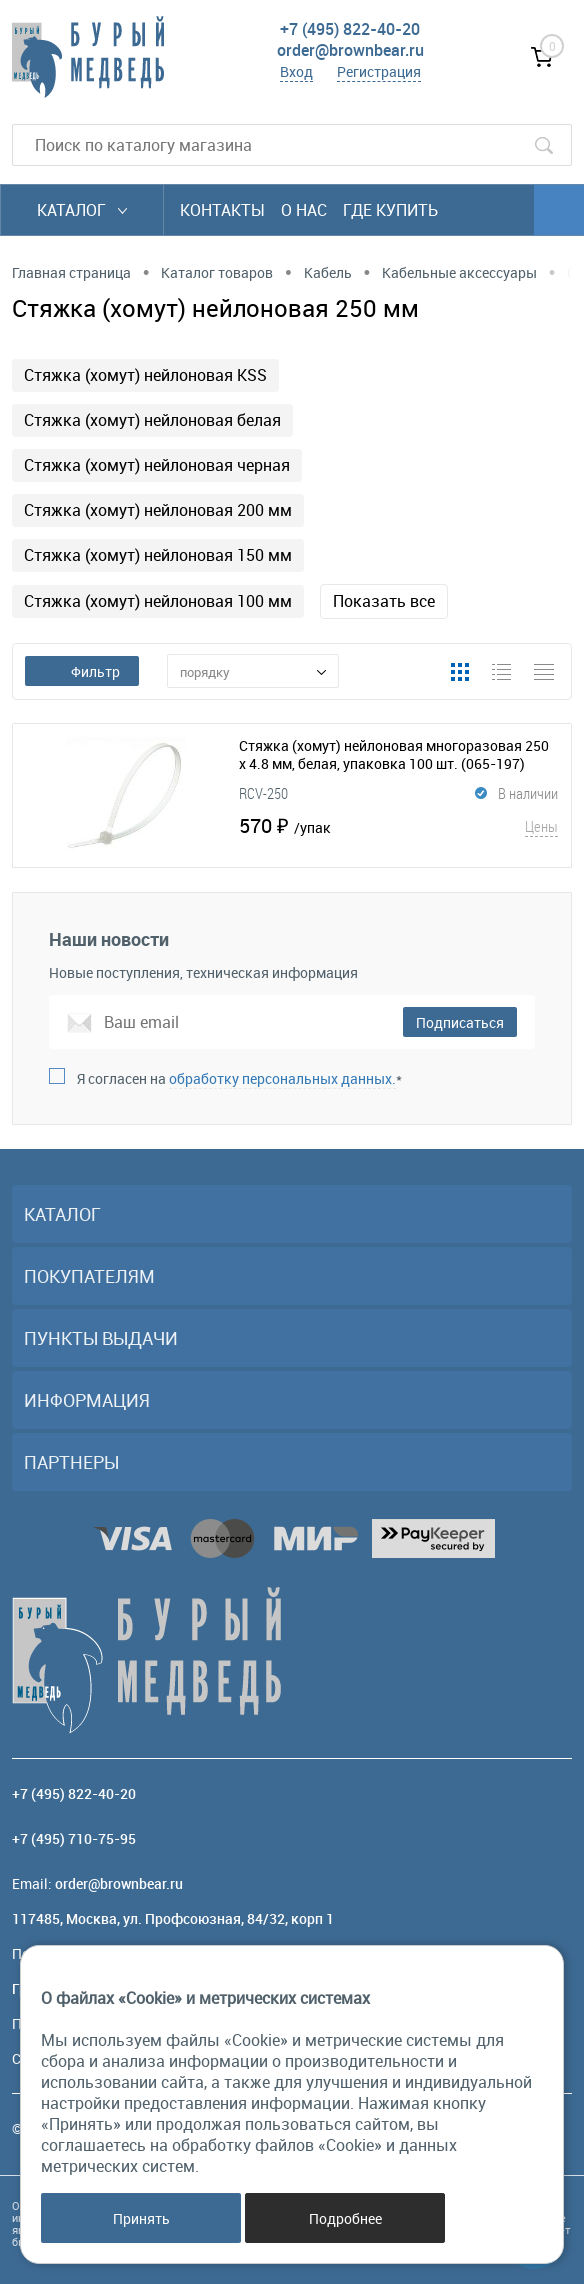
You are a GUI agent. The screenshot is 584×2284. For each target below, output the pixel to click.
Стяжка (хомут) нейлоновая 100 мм (158, 601)
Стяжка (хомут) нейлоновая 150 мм (158, 555)
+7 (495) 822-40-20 (350, 29)
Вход (296, 71)
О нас (304, 210)
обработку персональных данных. (282, 1078)
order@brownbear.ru (350, 50)
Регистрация (379, 71)
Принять (141, 2218)
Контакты (222, 210)
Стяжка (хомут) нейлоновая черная (157, 465)
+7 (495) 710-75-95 (74, 1838)
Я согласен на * (239, 1078)
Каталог (82, 210)
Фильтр (82, 671)
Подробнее (345, 2218)
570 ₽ (398, 826)
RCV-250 (263, 793)
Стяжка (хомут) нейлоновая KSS (145, 375)
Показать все (384, 601)
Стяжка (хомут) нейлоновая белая (152, 420)
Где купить (390, 210)
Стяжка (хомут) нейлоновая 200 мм (158, 510)
